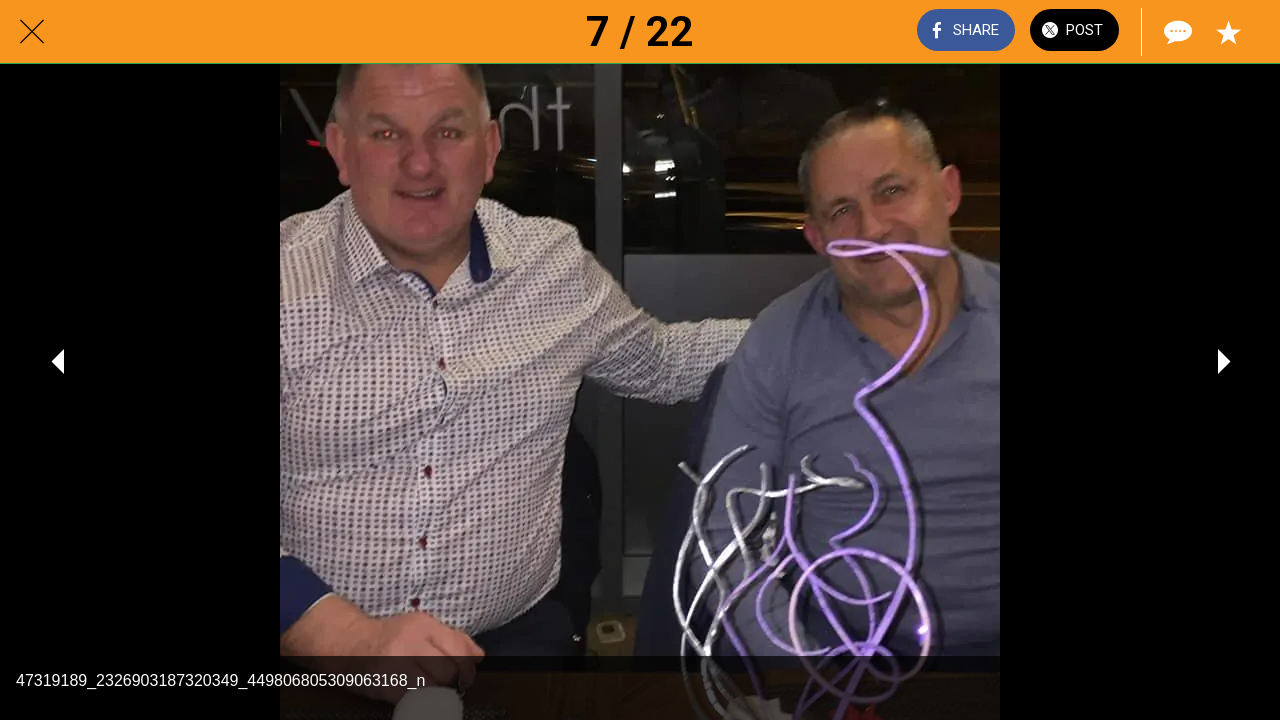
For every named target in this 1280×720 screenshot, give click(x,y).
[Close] (32, 32)
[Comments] (1176, 32)
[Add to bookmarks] (1228, 32)
